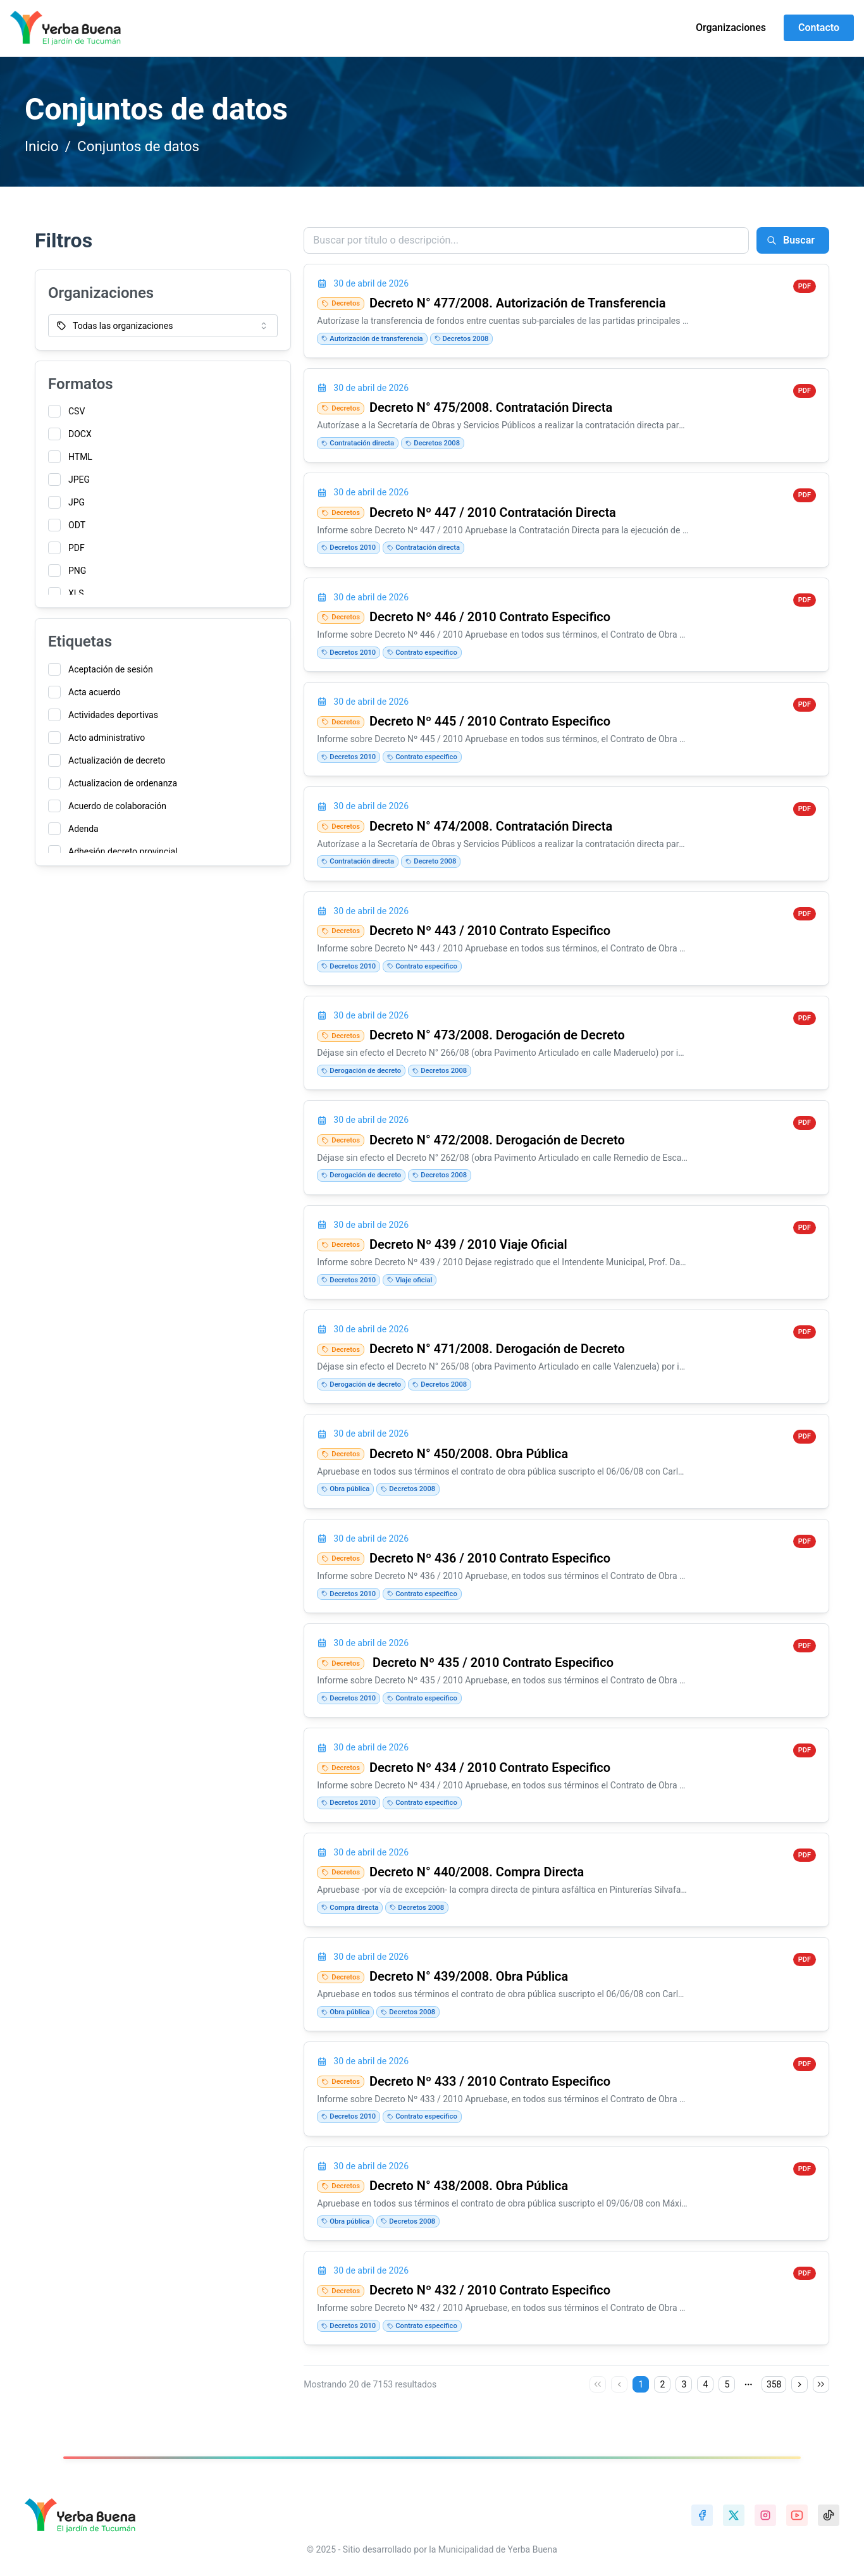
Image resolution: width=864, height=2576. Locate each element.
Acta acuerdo (94, 692)
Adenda (83, 829)
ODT (76, 525)
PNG (77, 571)
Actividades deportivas (113, 715)
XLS (76, 593)
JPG (76, 502)
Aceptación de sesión (110, 669)
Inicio (42, 146)
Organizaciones (731, 28)
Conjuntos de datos (138, 146)
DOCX (80, 434)
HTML (80, 457)
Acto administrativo (106, 738)
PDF (76, 548)
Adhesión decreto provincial (123, 851)
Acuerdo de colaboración (117, 806)
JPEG (79, 479)
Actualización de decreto (117, 760)
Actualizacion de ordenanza (122, 783)
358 (774, 2384)
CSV (76, 411)
